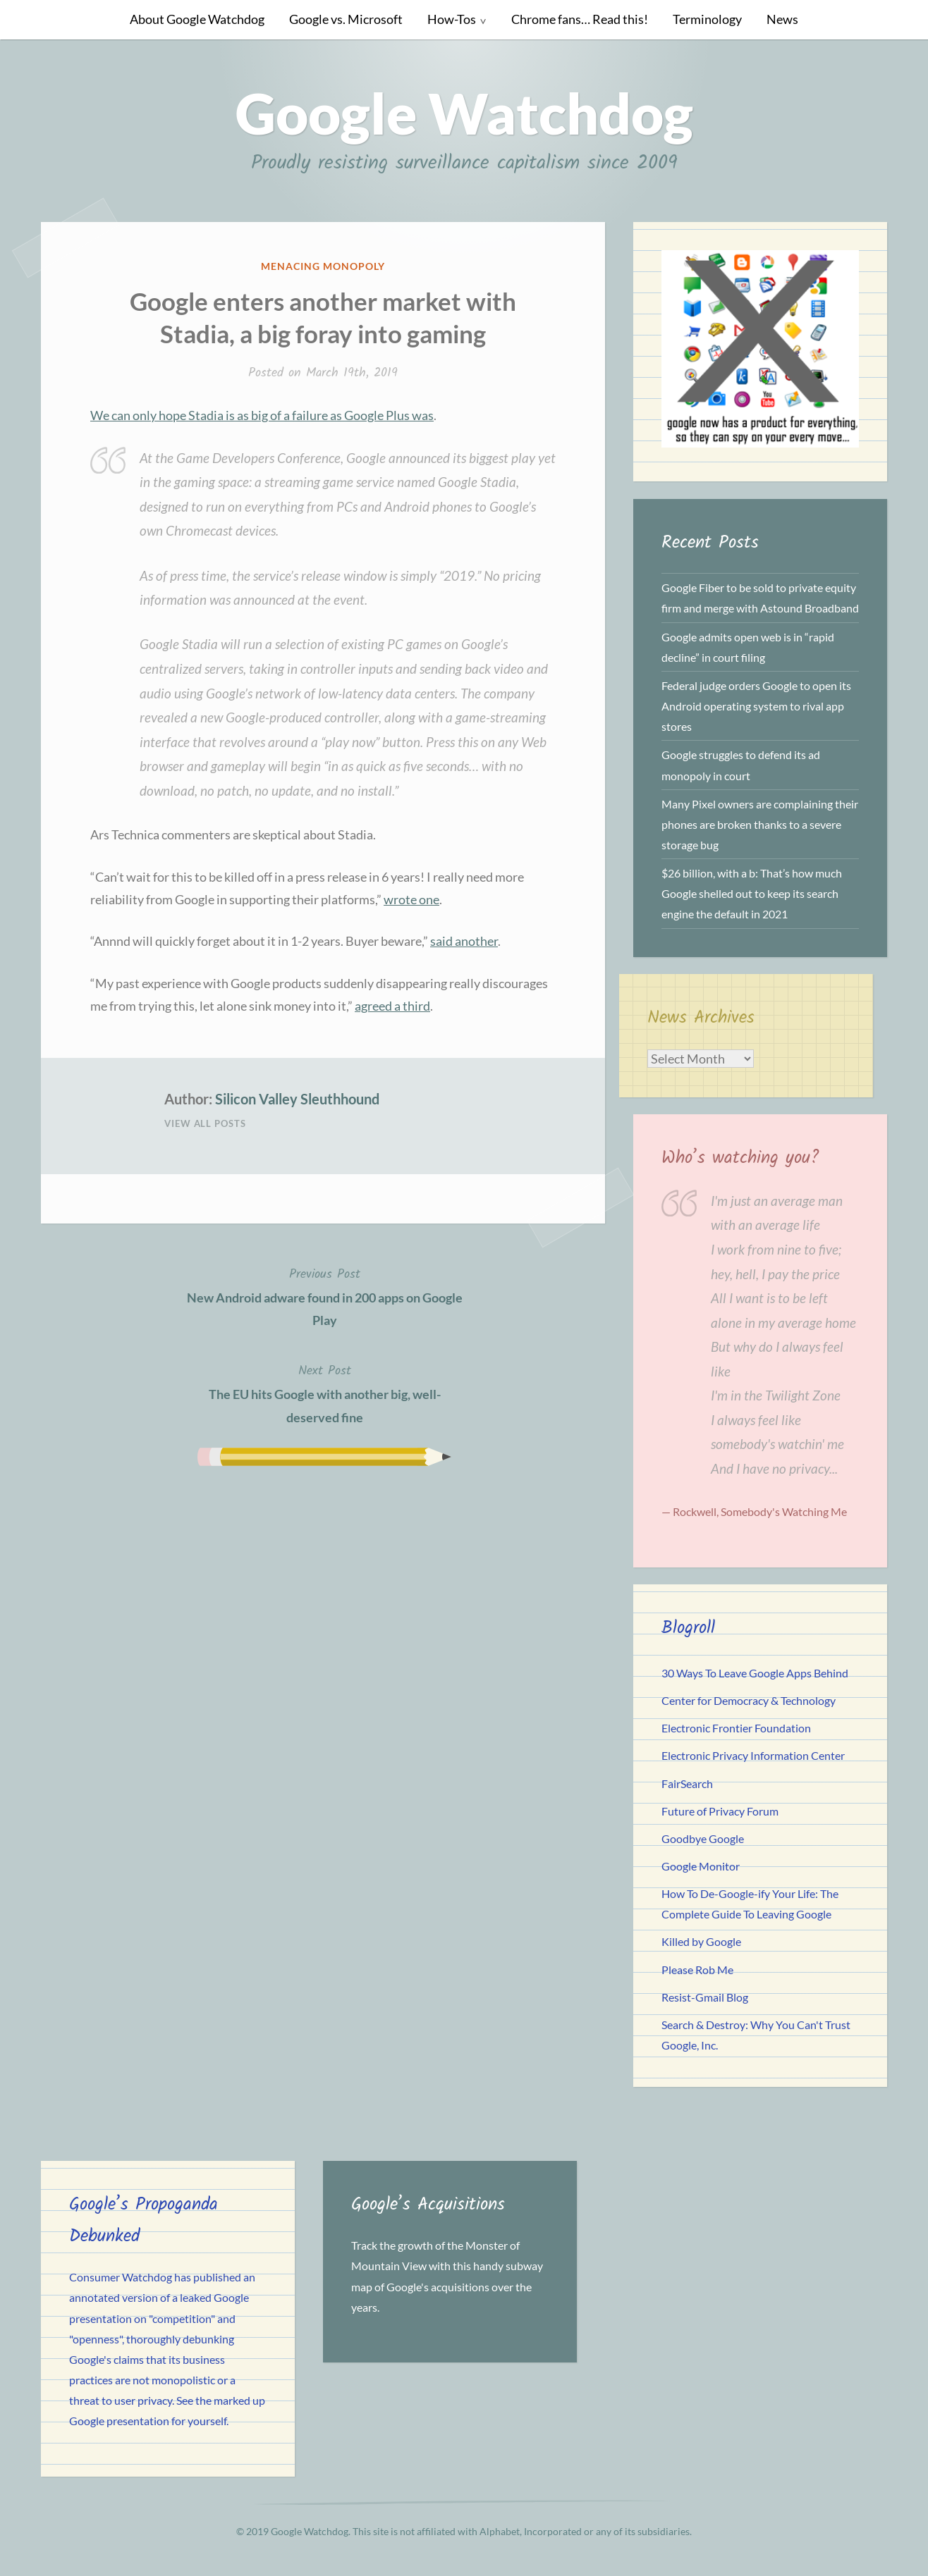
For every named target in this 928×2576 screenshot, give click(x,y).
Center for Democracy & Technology (748, 1700)
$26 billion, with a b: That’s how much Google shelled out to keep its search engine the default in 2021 (751, 893)
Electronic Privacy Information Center (753, 1755)
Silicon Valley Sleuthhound (297, 1098)
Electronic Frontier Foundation (736, 1727)
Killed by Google (701, 1941)
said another (464, 941)
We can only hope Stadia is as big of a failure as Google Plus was (262, 415)
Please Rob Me (697, 1969)
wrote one (411, 899)
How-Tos (451, 19)
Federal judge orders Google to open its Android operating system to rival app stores (756, 706)
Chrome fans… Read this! (579, 19)
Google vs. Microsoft (346, 19)
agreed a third (392, 1005)
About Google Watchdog (197, 19)
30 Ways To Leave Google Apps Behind (754, 1673)
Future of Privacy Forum (720, 1811)
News (782, 19)
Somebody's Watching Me (784, 1511)
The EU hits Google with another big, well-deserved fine (324, 1392)
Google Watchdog (464, 113)
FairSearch (687, 1783)
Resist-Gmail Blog (704, 1997)
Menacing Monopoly (323, 266)
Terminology (707, 19)
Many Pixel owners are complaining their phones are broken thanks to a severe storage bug (759, 824)
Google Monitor (700, 1866)
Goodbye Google (702, 1838)
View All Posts (205, 1123)
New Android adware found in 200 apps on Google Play (324, 1296)
